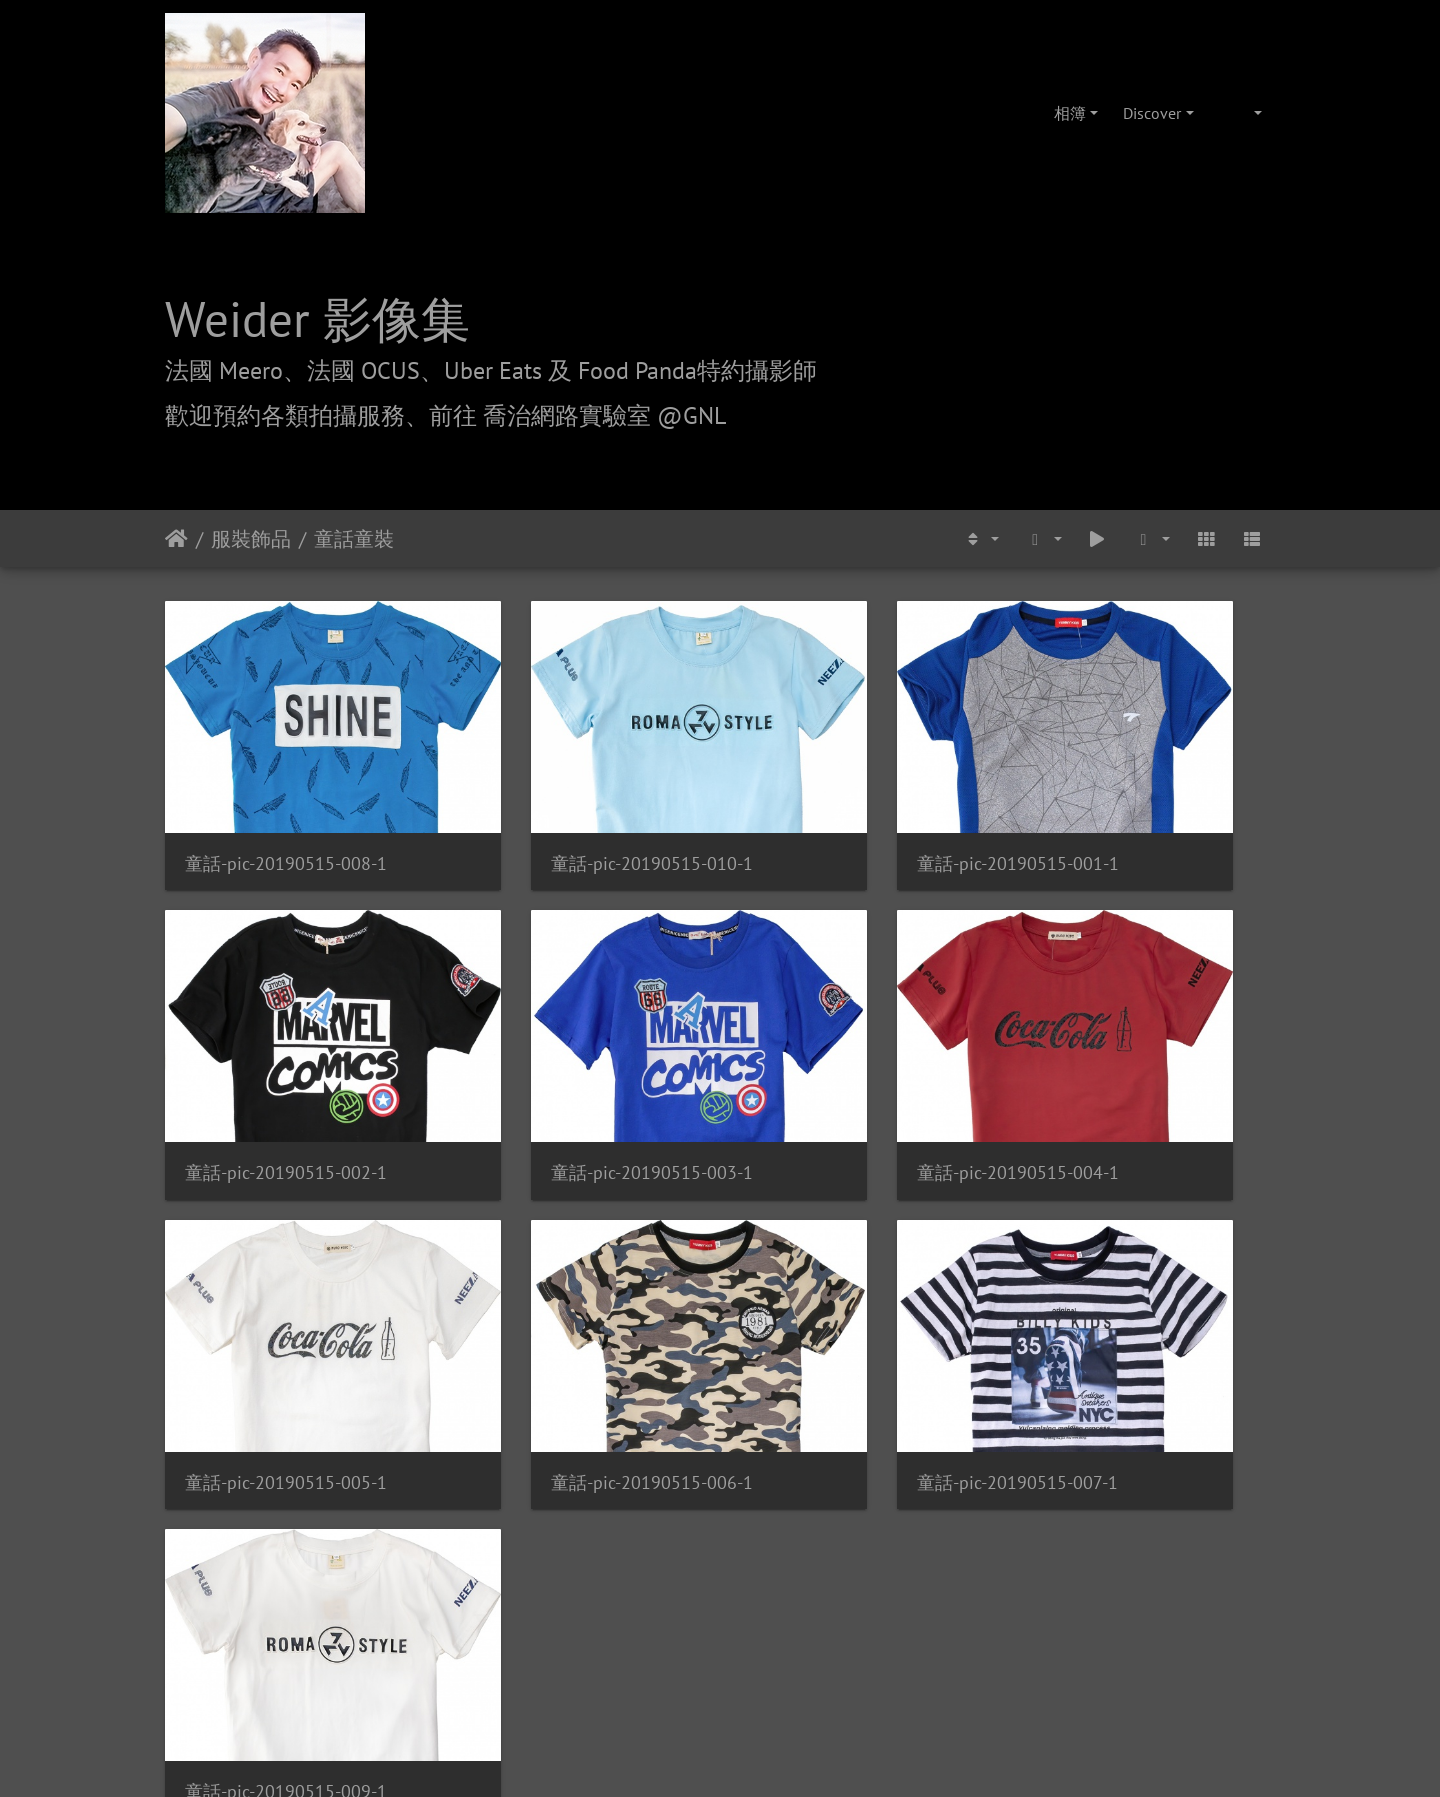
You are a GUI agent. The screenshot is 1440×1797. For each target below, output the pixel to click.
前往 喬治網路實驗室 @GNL (577, 415)
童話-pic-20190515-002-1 (1141, 807)
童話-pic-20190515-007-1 (285, 1314)
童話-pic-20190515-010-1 (571, 807)
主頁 (176, 539)
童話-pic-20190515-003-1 (286, 1061)
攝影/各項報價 (782, 1507)
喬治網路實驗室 (663, 1507)
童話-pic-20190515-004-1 (571, 1061)
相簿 (1070, 113)
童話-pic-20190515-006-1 (1141, 1061)
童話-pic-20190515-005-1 (856, 1061)
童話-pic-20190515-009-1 (571, 1314)
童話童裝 (354, 539)
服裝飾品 (251, 539)
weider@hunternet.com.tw (720, 1675)
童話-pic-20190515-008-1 (286, 807)
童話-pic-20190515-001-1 (856, 807)
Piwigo (746, 1393)
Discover (1152, 113)
